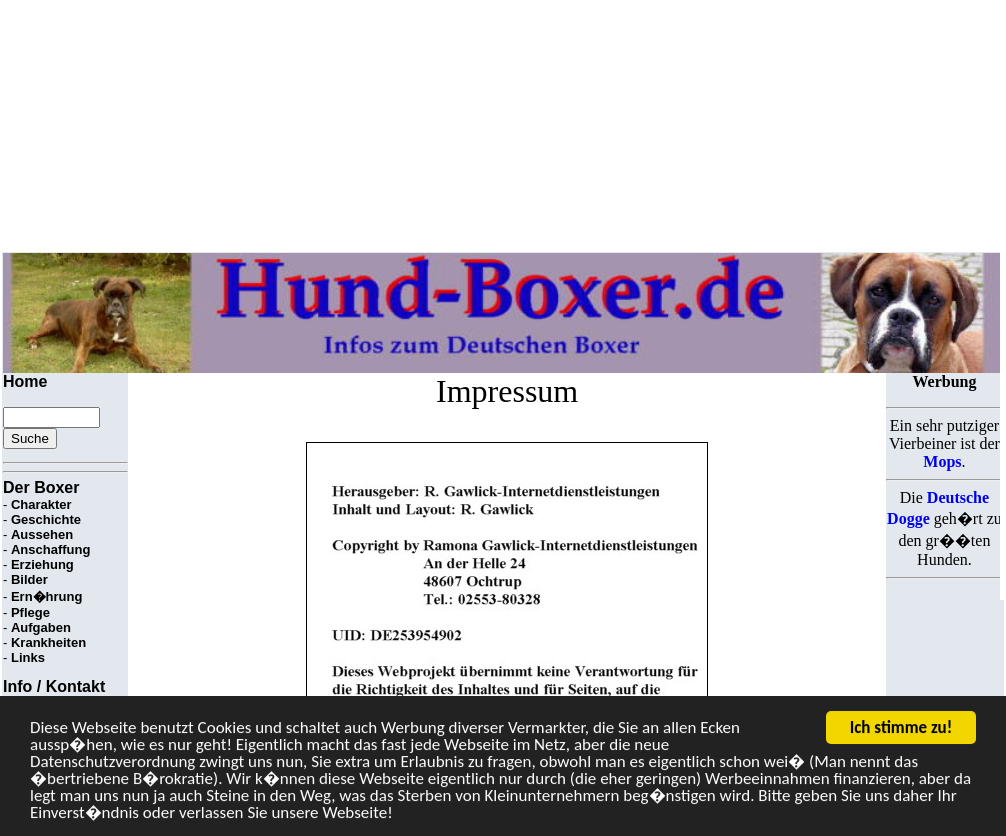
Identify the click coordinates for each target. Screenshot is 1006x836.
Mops (942, 461)
